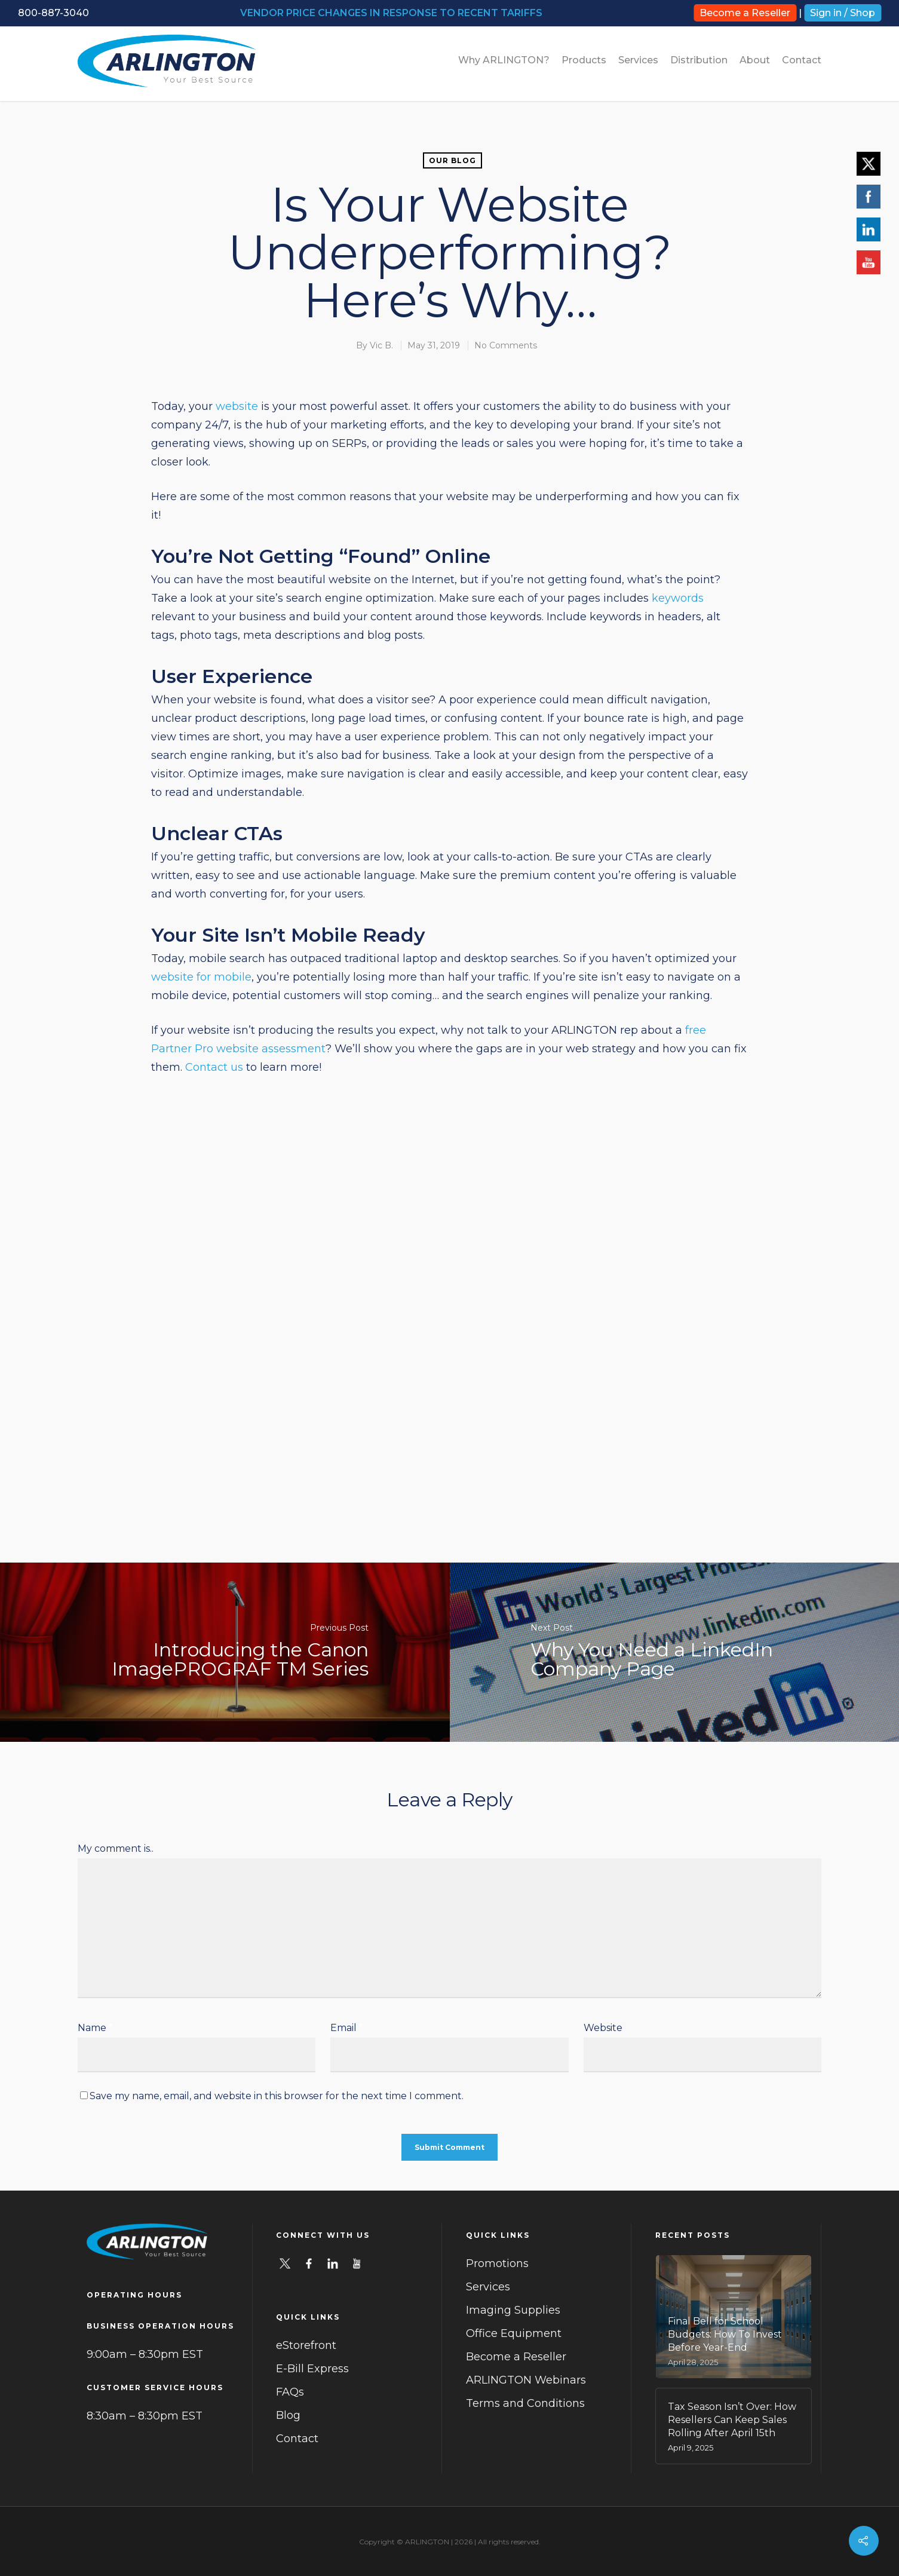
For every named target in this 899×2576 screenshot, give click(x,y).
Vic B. (381, 345)
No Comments (505, 345)
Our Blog (452, 160)
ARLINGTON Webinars (526, 2380)
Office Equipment (514, 2333)
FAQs (290, 2392)
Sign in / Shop (842, 13)
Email (346, 2027)
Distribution (699, 60)
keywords (678, 598)
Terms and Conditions (525, 2403)
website (237, 406)
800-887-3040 (53, 13)
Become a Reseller (744, 13)
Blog (288, 2415)
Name (95, 2027)
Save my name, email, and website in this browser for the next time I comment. (277, 2096)
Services (638, 60)
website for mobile (201, 977)
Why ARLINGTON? (504, 60)
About (755, 60)
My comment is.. (116, 1848)
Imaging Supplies (513, 2310)
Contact (801, 60)
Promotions (497, 2263)
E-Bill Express (312, 2368)
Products (584, 60)
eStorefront (306, 2345)
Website (603, 2027)
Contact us (214, 1067)
